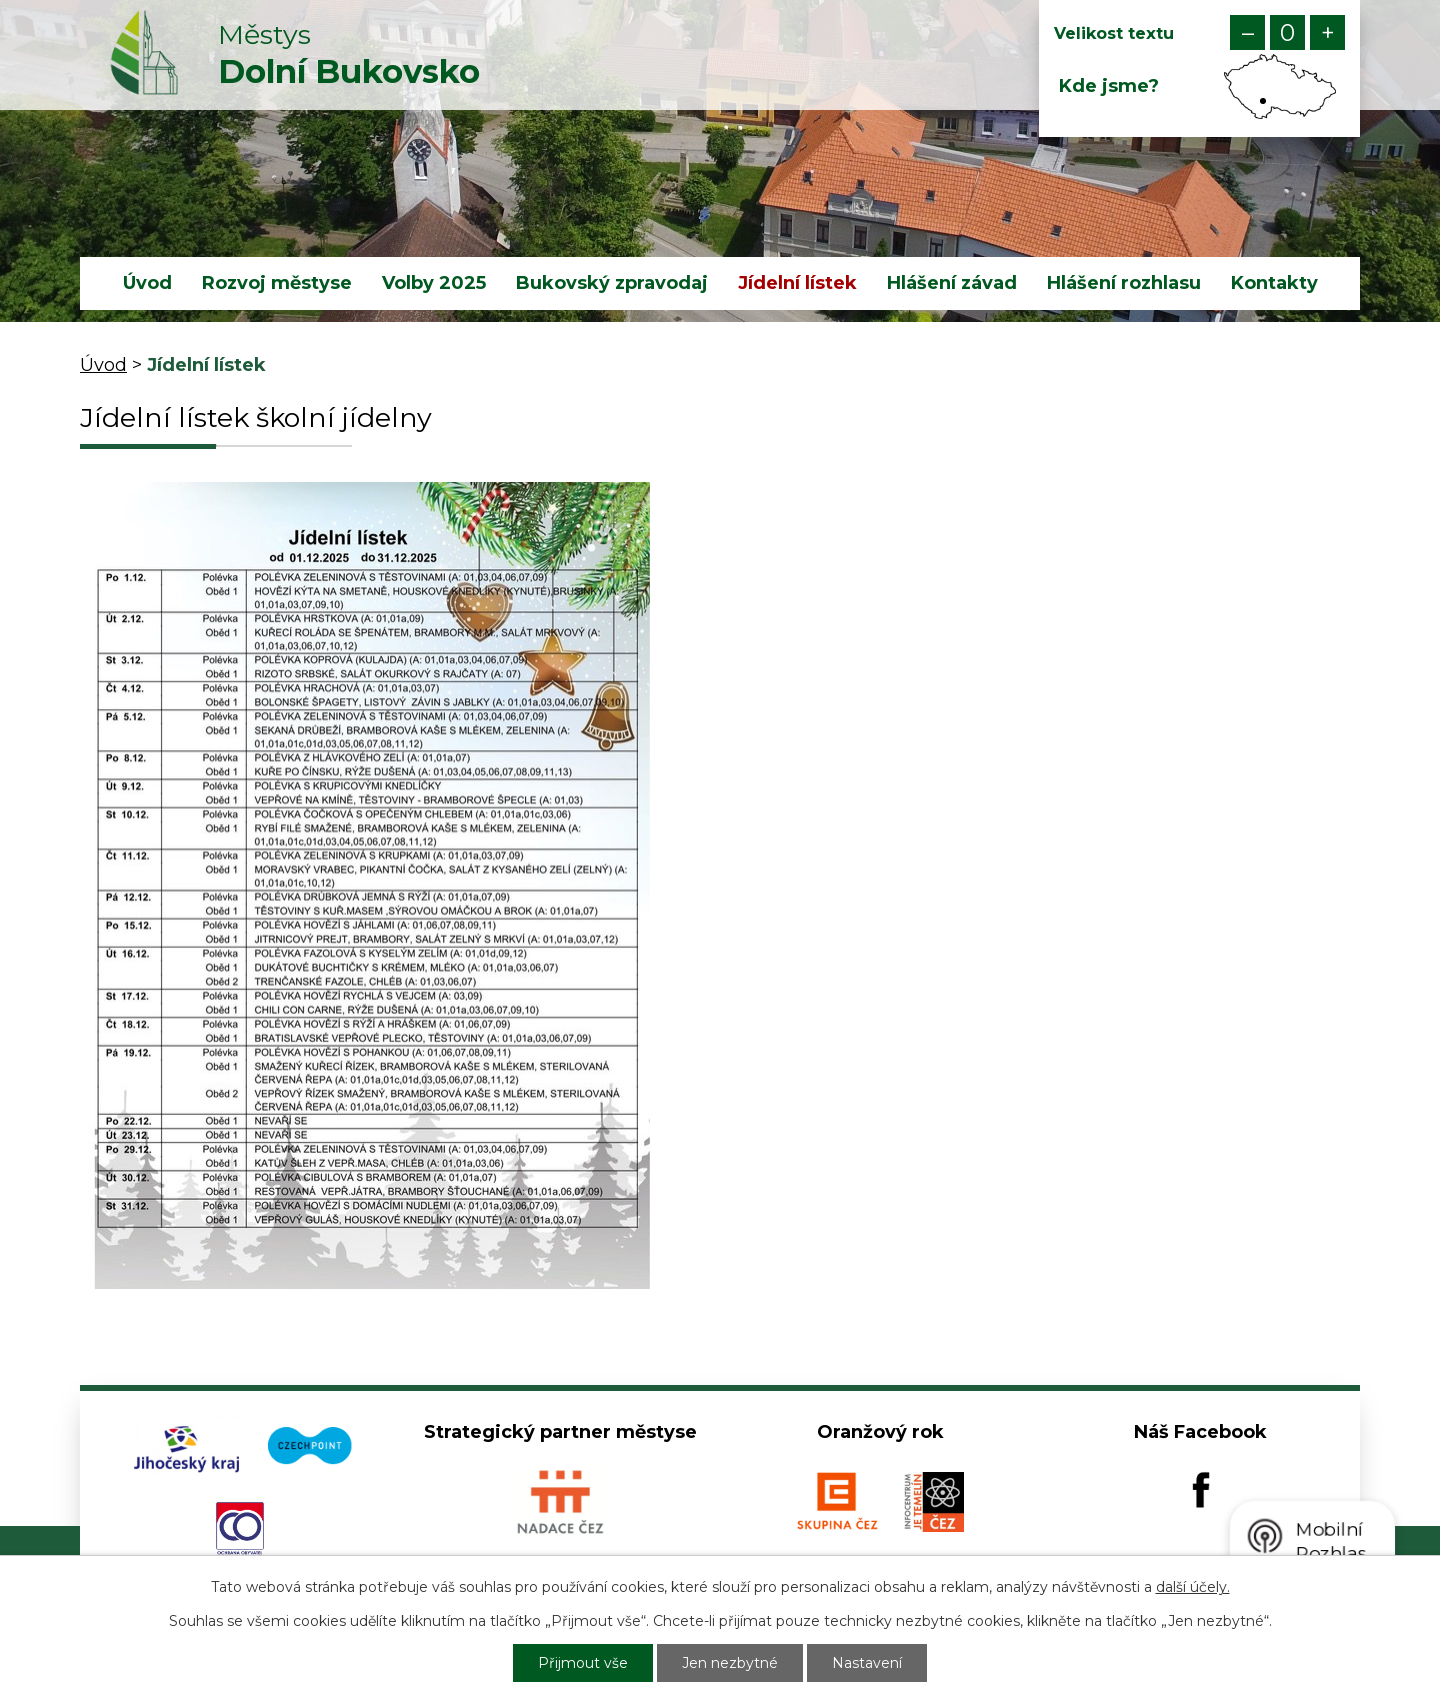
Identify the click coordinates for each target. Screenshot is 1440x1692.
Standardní (1287, 32)
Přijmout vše (583, 1663)
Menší (1247, 32)
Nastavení (867, 1663)
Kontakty (1274, 283)
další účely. (1193, 1587)
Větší (1327, 32)
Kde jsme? (1109, 86)
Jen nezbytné (730, 1663)
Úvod (147, 283)
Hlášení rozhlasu (1124, 283)
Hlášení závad (952, 283)
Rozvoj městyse (277, 283)
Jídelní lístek (797, 283)
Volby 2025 (434, 283)
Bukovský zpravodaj (612, 283)
